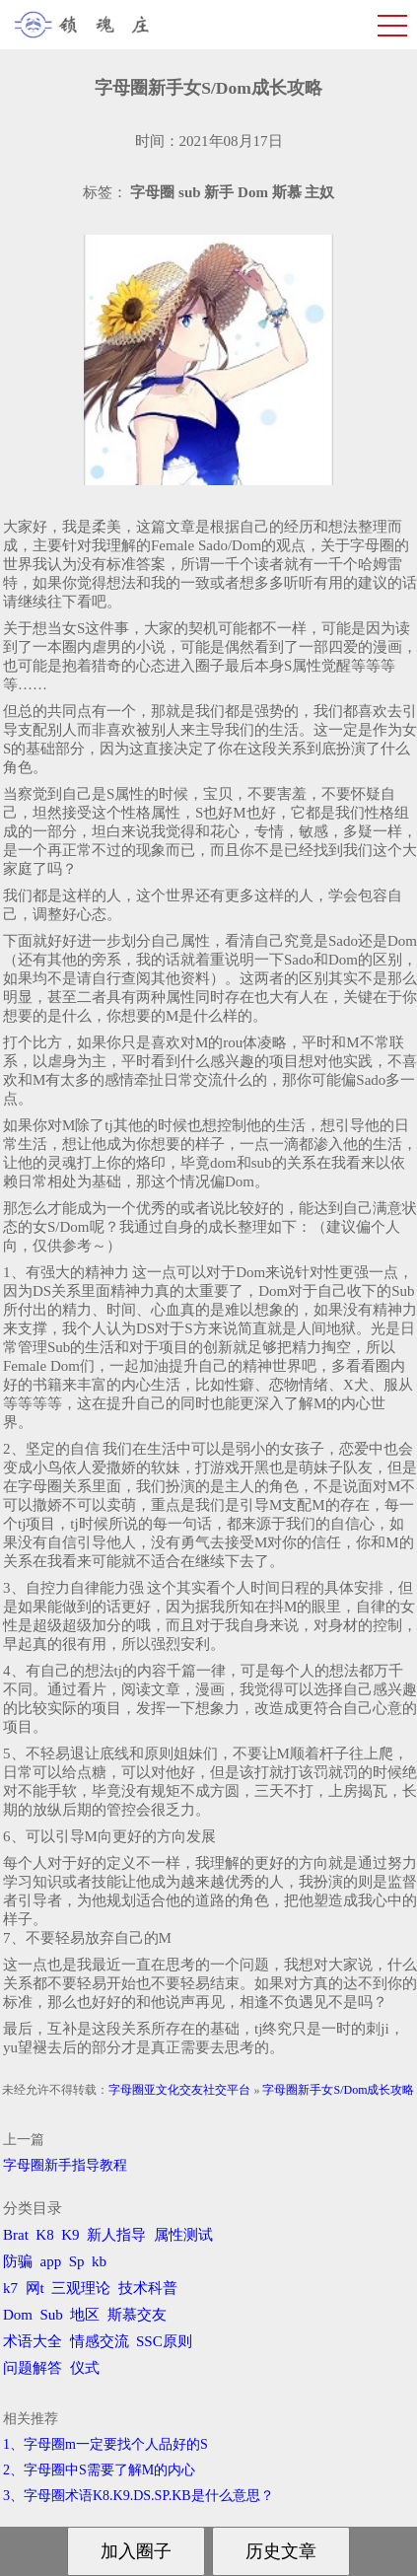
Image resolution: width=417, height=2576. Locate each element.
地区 (85, 2315)
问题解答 (32, 2368)
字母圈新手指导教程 (65, 2165)
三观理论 (80, 2288)
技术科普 (147, 2288)
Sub (51, 2315)
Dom (18, 2315)
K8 (44, 2235)
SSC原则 (164, 2341)
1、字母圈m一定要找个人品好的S (105, 2444)
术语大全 (32, 2341)
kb (99, 2261)
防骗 (18, 2261)
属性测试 (183, 2235)
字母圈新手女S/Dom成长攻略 (338, 2090)
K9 (70, 2235)
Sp (77, 2261)
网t (35, 2288)
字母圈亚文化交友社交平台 (179, 2090)
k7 (10, 2288)
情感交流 (99, 2341)
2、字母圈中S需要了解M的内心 (99, 2470)
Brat (16, 2235)
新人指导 (116, 2235)
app (51, 2261)
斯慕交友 (137, 2315)
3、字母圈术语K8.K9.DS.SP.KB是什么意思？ (138, 2495)
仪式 (85, 2368)
